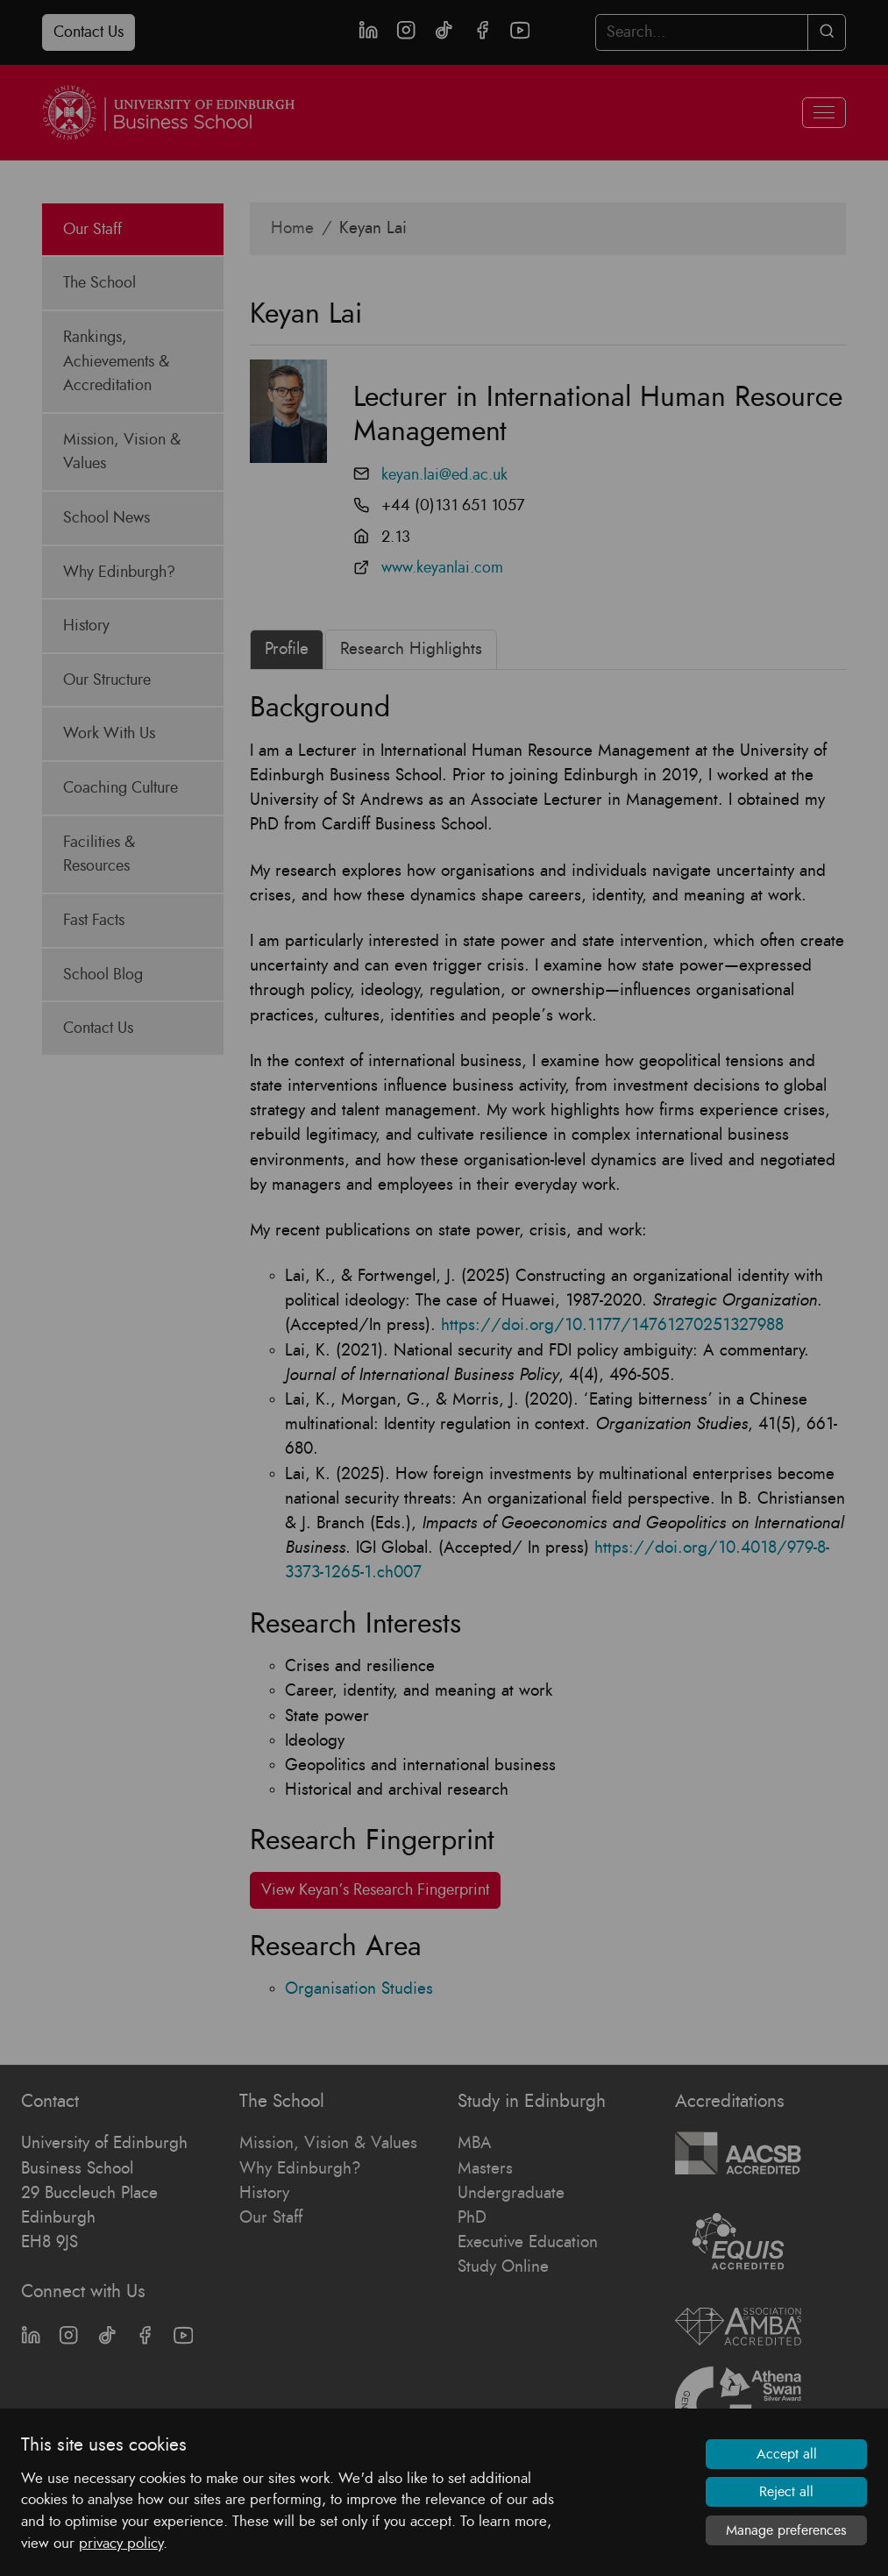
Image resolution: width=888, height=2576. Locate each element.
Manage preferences (786, 2530)
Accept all (787, 2454)
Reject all (786, 2492)
